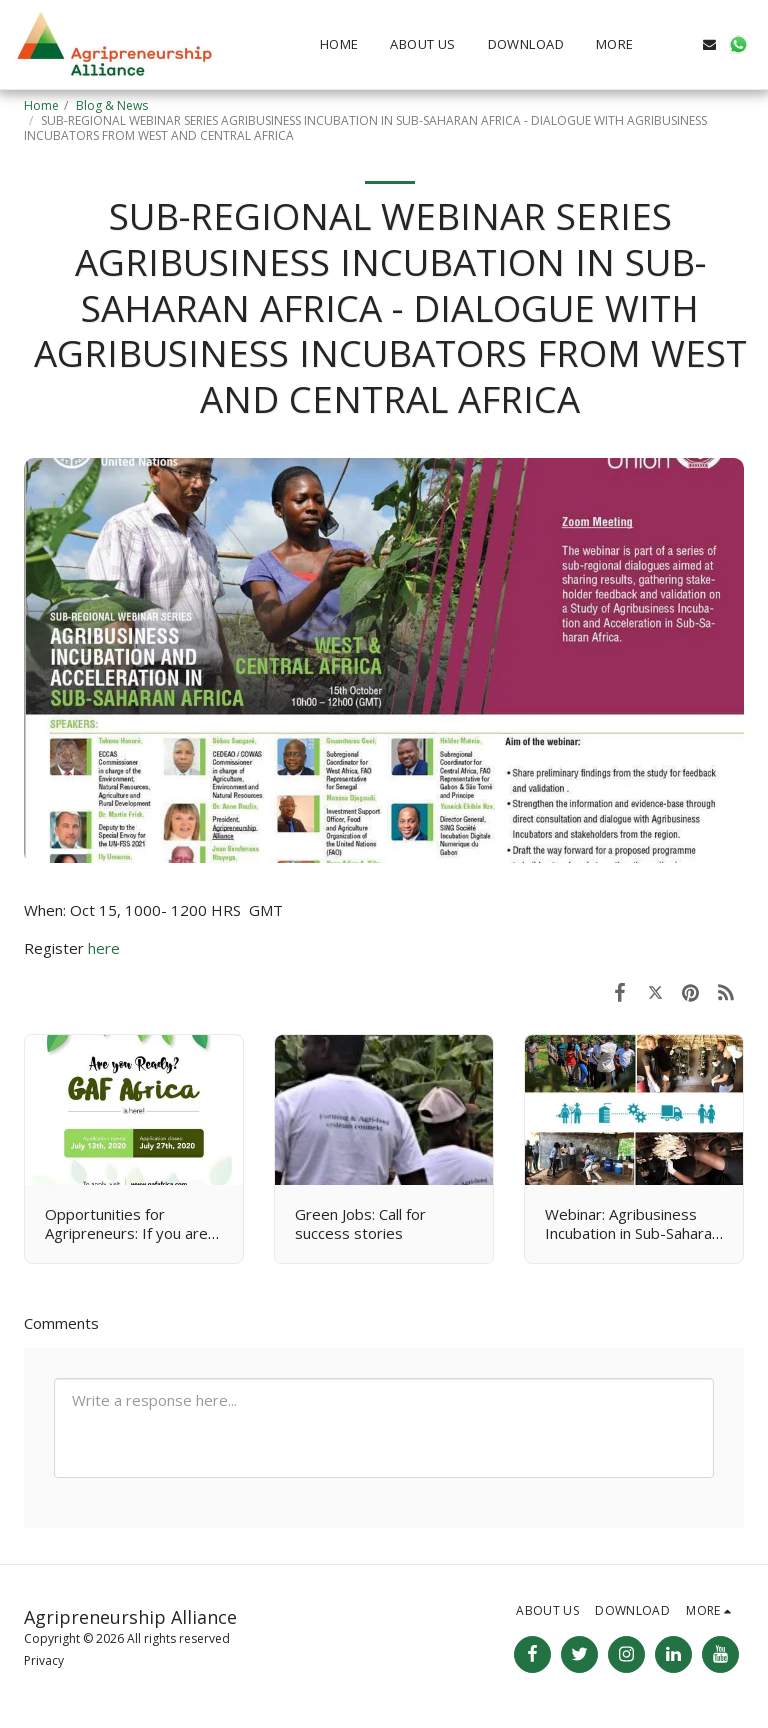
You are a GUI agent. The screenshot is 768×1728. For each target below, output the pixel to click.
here (104, 948)
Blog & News (112, 105)
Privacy (44, 1660)
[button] (680, 44)
